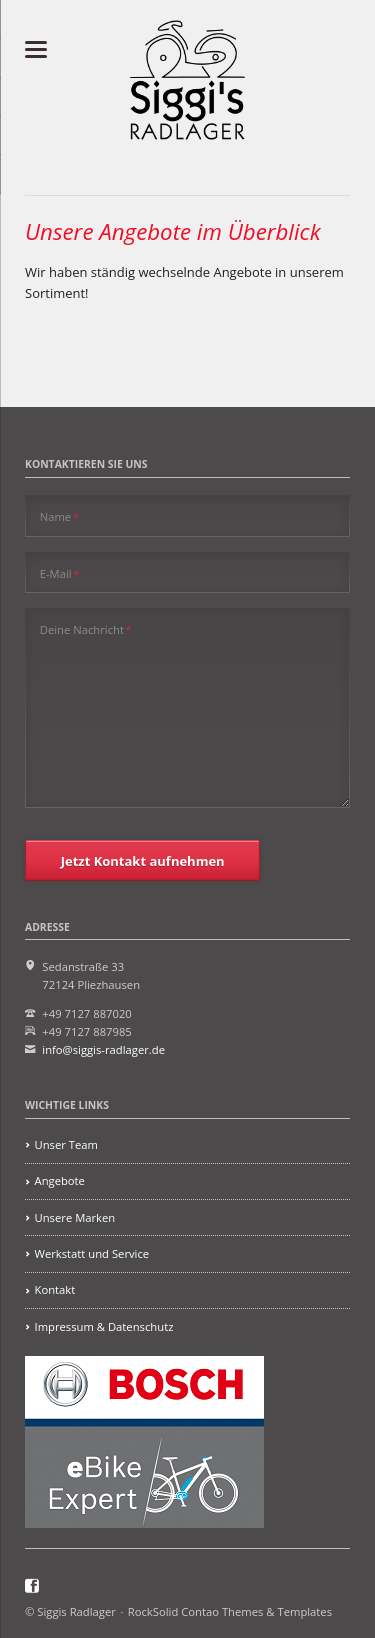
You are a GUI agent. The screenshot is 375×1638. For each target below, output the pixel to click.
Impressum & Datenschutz (104, 1326)
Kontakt (55, 1289)
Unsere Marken (75, 1217)
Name (59, 516)
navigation (36, 49)
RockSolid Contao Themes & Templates (230, 1611)
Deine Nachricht (86, 629)
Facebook (32, 1586)
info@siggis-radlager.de (103, 1049)
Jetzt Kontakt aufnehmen (143, 861)
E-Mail (60, 573)
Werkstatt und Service (92, 1253)
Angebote (60, 1180)
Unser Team (66, 1144)
